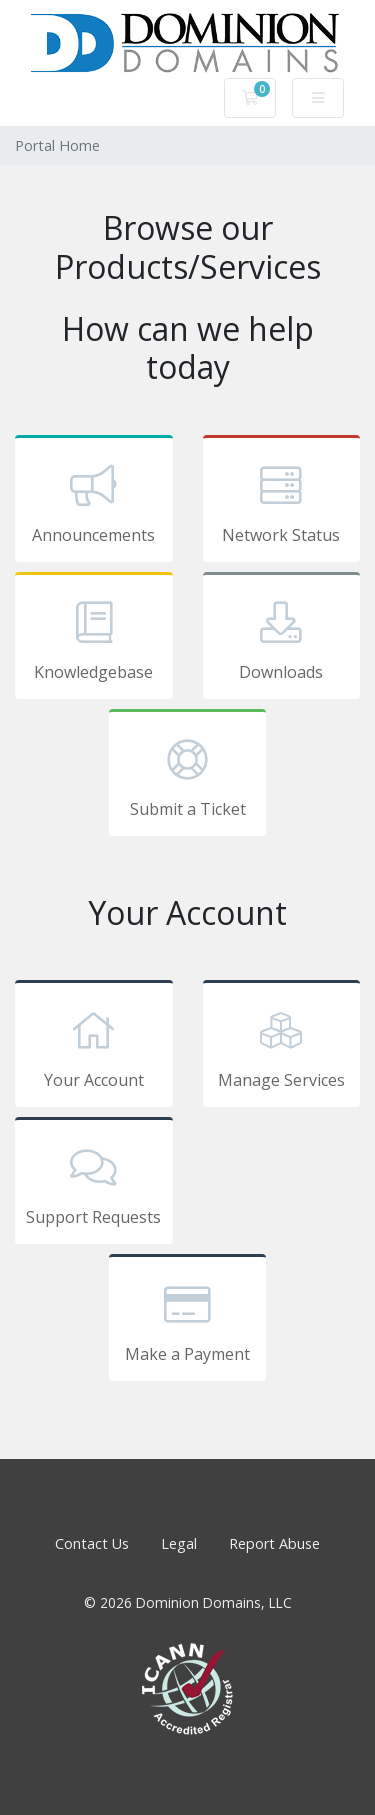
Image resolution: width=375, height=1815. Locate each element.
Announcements (94, 502)
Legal (179, 1543)
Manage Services (282, 1047)
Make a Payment (188, 1321)
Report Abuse (274, 1543)
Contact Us (92, 1543)
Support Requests (94, 1184)
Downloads (282, 639)
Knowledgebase (94, 639)
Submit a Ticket (188, 776)
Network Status (282, 502)
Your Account (94, 1047)
